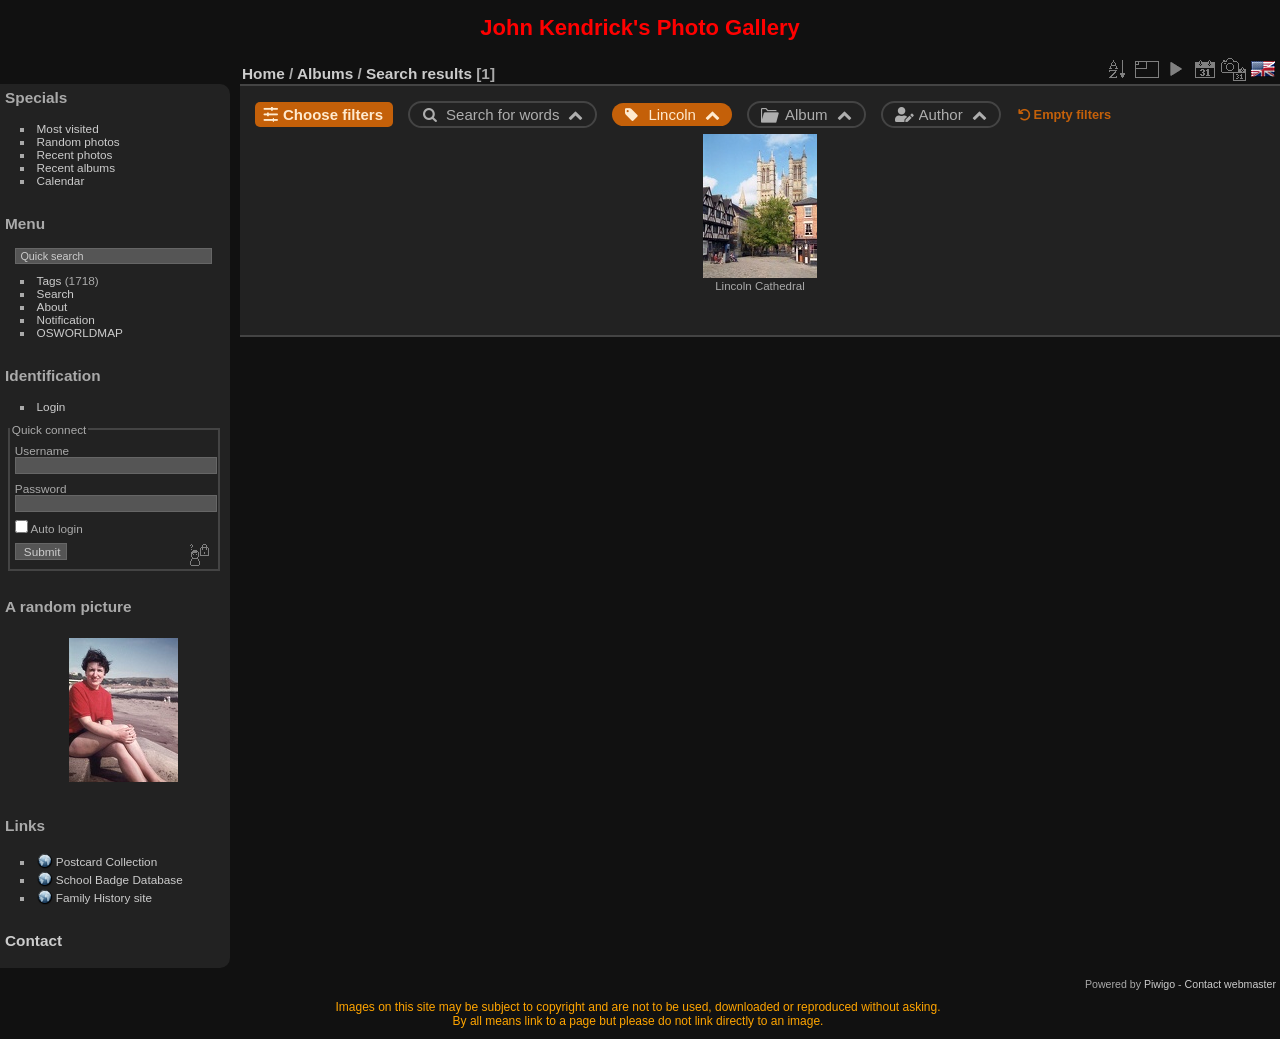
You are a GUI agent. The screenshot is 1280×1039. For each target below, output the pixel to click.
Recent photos (75, 154)
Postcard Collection (106, 861)
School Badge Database (119, 879)
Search (55, 293)
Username (42, 450)
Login (51, 406)
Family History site (104, 897)
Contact (33, 940)
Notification (66, 319)
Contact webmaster (1230, 984)
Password (41, 488)
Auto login (49, 528)
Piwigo (1159, 984)
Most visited (68, 128)
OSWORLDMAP (80, 332)
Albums (325, 73)
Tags (49, 280)
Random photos (78, 141)
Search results (419, 73)
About (52, 306)
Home (263, 73)
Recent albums (76, 167)
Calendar (61, 180)
